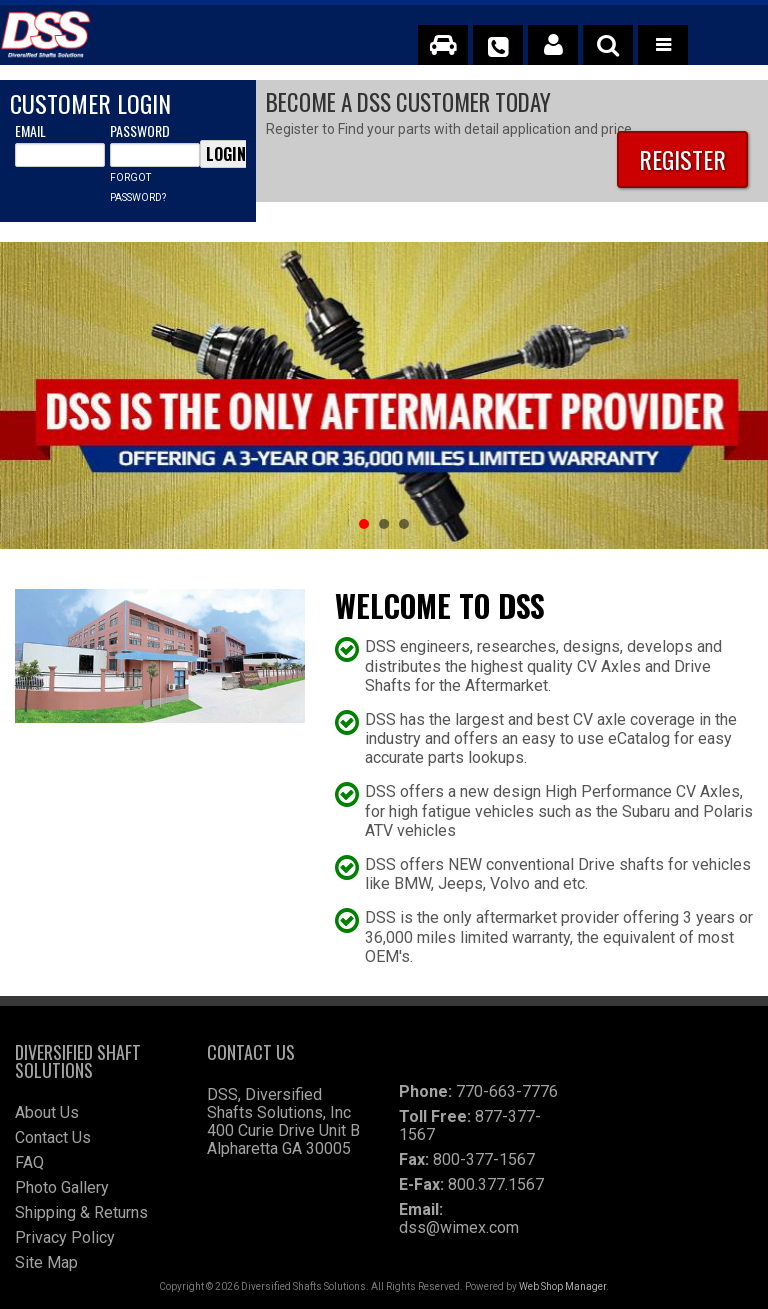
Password (140, 130)
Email (30, 130)
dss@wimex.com (459, 1227)
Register (682, 159)
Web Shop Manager (562, 1286)
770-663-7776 (507, 1091)
